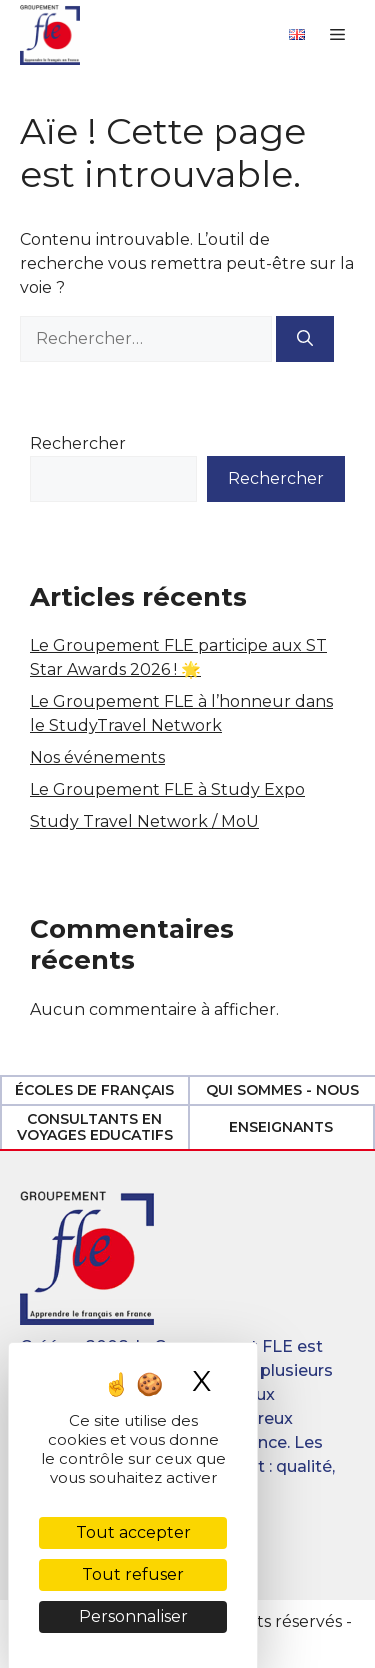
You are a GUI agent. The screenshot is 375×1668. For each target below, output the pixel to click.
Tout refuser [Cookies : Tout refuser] (133, 1574)
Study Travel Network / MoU (144, 821)
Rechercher (78, 443)
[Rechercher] (305, 339)
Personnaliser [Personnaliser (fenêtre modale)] (133, 1616)
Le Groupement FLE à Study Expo (167, 789)
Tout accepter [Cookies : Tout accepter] (133, 1532)
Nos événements (97, 757)
